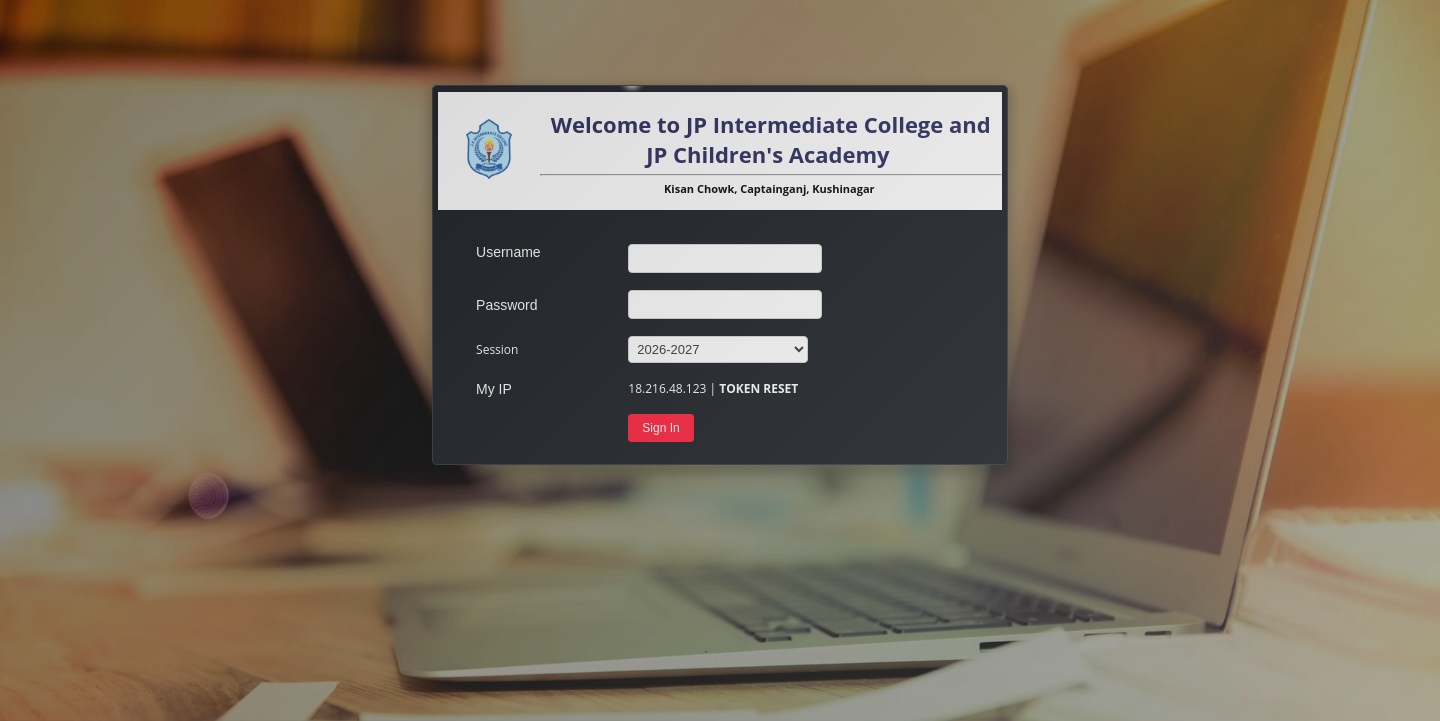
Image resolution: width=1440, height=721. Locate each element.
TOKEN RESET (758, 388)
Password (506, 305)
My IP (494, 389)
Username (508, 252)
